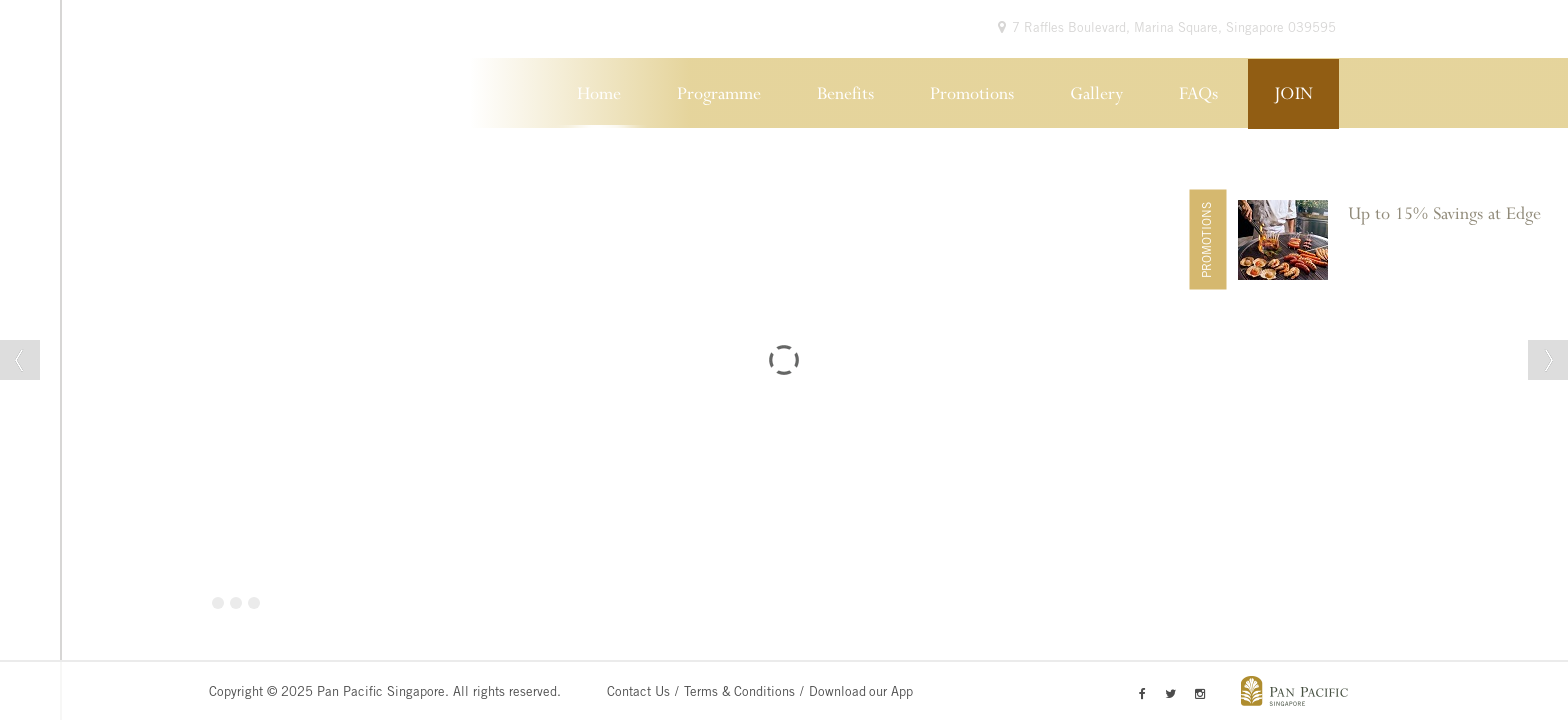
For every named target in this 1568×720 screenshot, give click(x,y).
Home (599, 94)
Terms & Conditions (739, 693)
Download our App (861, 693)
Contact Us (638, 693)
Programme (719, 94)
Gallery (1096, 94)
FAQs (1198, 94)
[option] (1398, 240)
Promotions (972, 94)
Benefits (845, 94)
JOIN (1293, 94)
